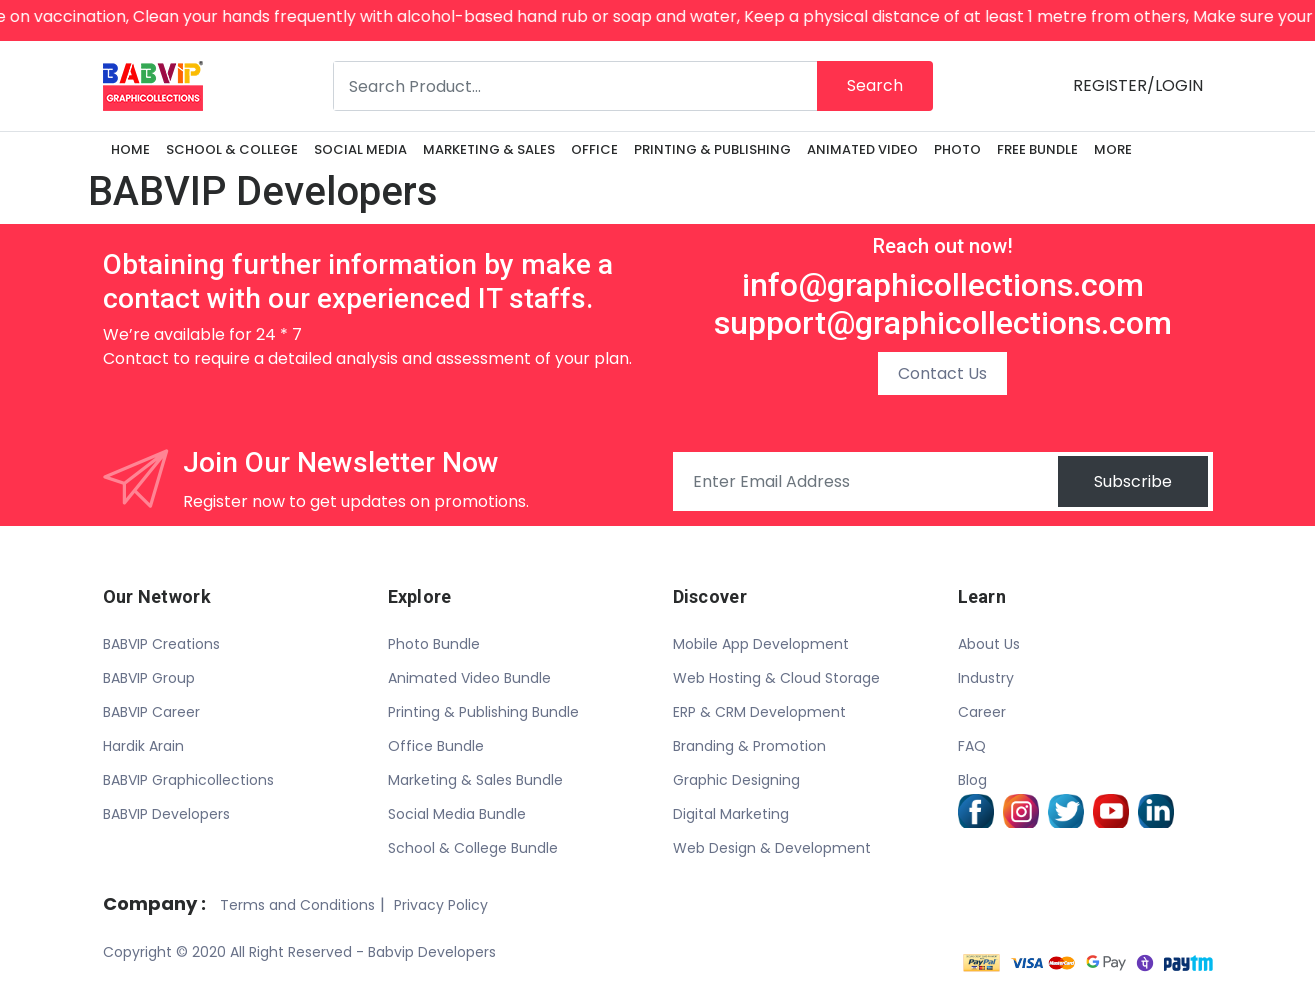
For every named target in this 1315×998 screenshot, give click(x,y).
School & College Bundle (473, 848)
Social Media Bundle (457, 814)
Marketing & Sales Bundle (475, 780)
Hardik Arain (143, 746)
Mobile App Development (761, 644)
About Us (989, 644)
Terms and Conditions (297, 905)
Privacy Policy (441, 905)
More (1113, 149)
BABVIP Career (151, 712)
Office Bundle (436, 746)
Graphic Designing (736, 780)
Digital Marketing (731, 814)
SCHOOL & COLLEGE (232, 149)
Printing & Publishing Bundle (483, 712)
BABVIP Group (149, 678)
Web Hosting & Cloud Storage (776, 678)
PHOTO (957, 149)
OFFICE (594, 149)
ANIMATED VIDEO (862, 149)
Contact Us (942, 373)
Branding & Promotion (749, 746)
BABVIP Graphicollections (188, 780)
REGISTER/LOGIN (1138, 85)
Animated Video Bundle (469, 678)
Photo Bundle (434, 644)
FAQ (972, 746)
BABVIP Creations (161, 644)
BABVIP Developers (166, 814)
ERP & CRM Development (759, 712)
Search (875, 85)
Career (982, 712)
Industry (986, 678)
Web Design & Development (772, 848)
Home (130, 149)
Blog (972, 780)
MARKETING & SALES (489, 149)
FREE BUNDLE (1037, 149)
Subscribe (1133, 481)
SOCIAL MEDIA (360, 149)
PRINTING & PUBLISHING (712, 149)
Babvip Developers (432, 952)
